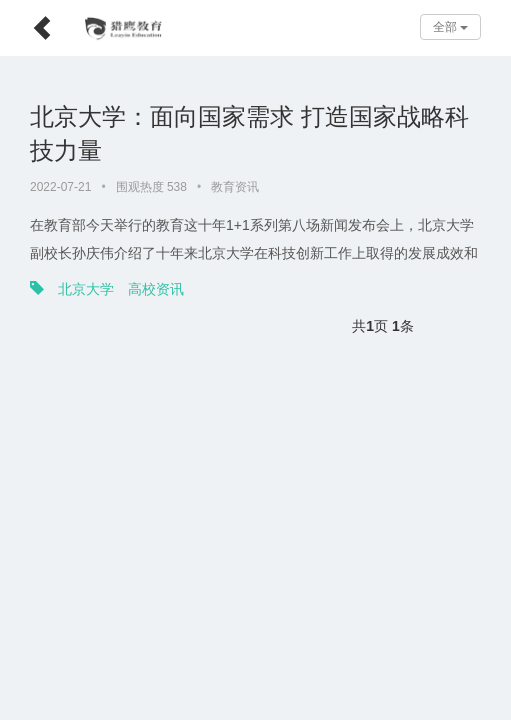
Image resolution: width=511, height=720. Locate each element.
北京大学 (86, 289)
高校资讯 (156, 289)
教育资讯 (235, 187)
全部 (450, 27)
